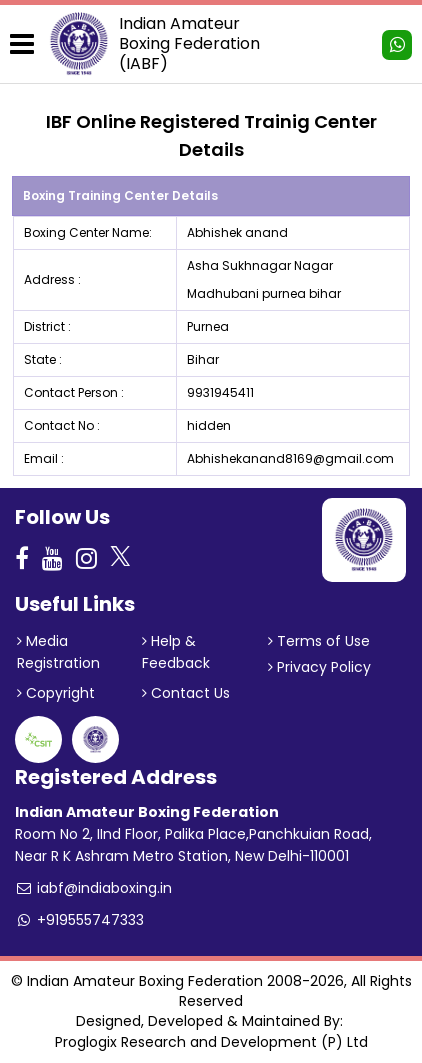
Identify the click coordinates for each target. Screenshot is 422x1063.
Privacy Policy (319, 667)
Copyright (56, 693)
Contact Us (186, 693)
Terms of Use (319, 641)
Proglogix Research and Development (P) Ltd (211, 1042)
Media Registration (58, 652)
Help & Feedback (176, 652)
